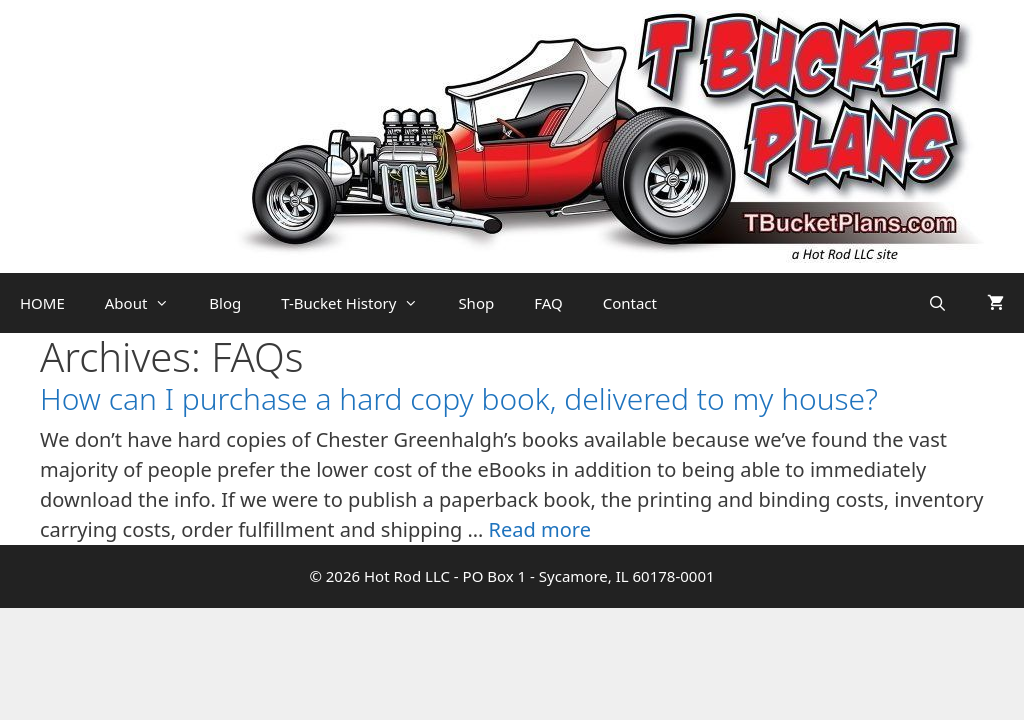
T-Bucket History (359, 303)
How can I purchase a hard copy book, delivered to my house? (459, 398)
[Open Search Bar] (937, 303)
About (147, 303)
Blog (225, 303)
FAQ (548, 303)
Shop (476, 303)
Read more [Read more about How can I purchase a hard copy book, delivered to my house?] (540, 529)
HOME (42, 303)
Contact (630, 303)
